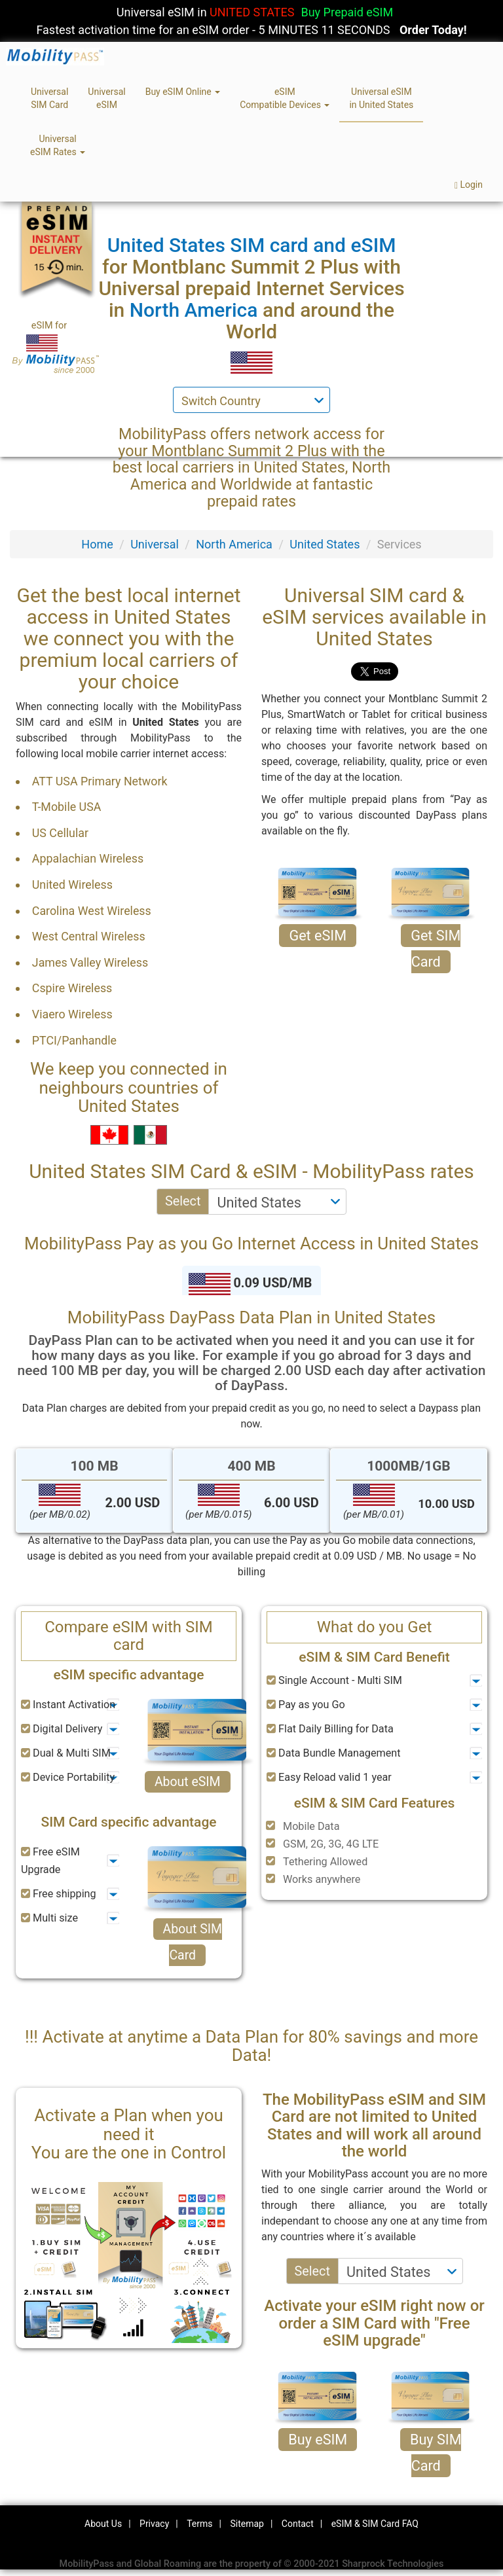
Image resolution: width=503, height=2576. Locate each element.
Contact (298, 2523)
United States (324, 544)
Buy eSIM (317, 2439)
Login (469, 184)
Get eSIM (317, 935)
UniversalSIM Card (49, 98)
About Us (103, 2523)
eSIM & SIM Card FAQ (375, 2523)
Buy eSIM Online (183, 91)
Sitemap (246, 2523)
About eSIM (188, 1781)
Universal (154, 544)
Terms (199, 2523)
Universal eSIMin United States (381, 98)
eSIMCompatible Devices (284, 98)
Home (97, 544)
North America (234, 544)
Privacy (154, 2523)
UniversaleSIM (106, 98)
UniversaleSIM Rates (57, 145)
